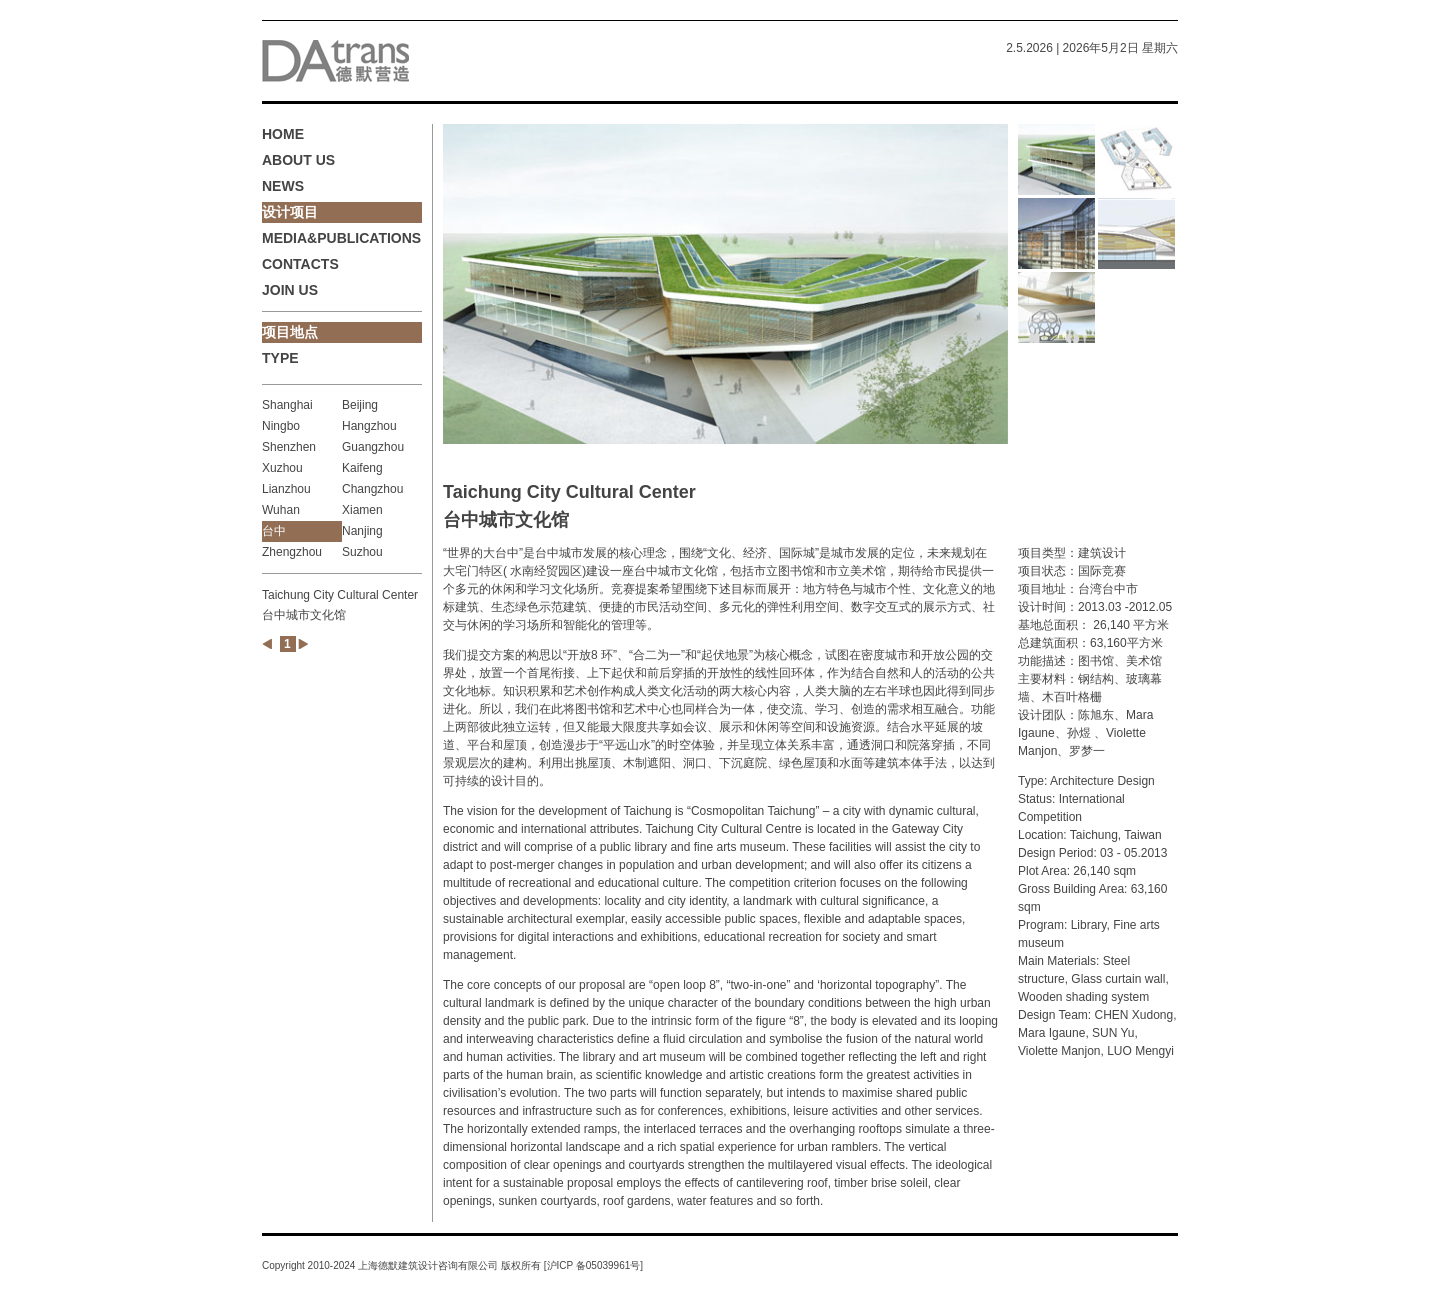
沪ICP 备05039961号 (594, 1265)
